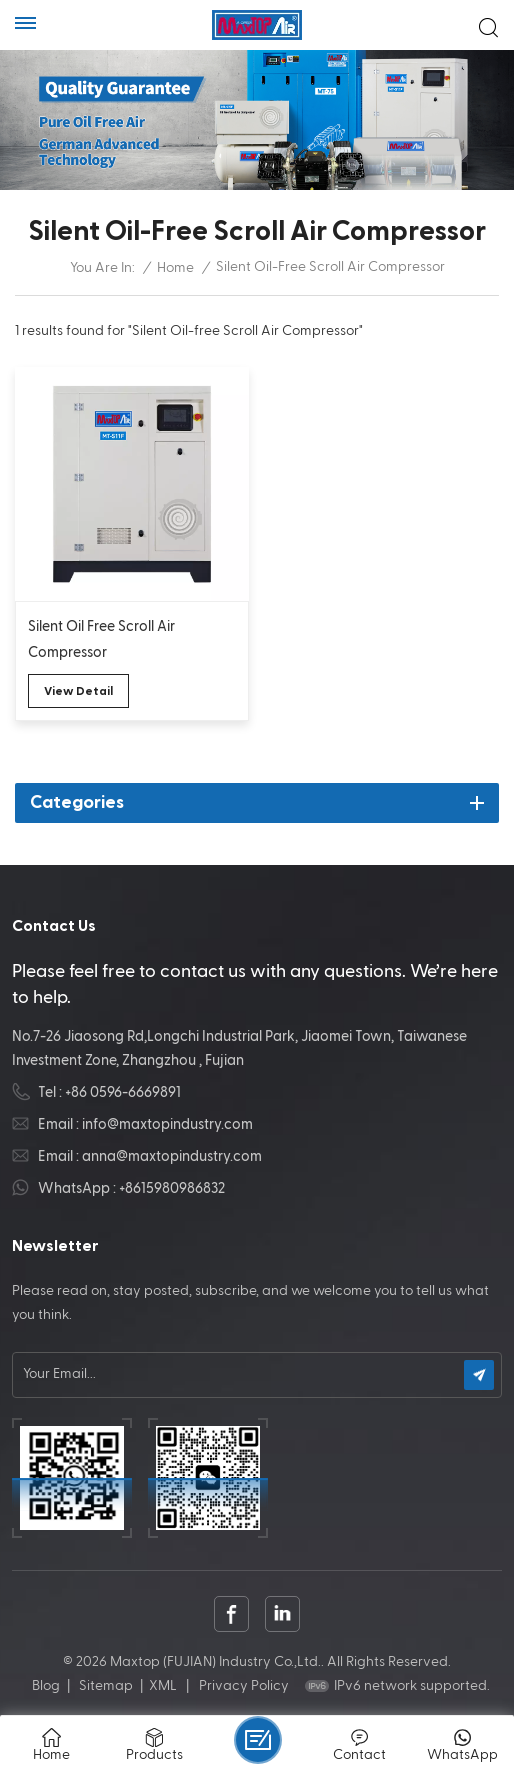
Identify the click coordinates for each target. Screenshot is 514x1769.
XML (163, 1686)
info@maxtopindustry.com (167, 1124)
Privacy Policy (244, 1686)
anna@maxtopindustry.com (172, 1156)
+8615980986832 (172, 1188)
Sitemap (106, 1686)
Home (175, 268)
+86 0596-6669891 (123, 1092)
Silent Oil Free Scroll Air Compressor (101, 639)
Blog (46, 1686)
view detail (78, 691)
